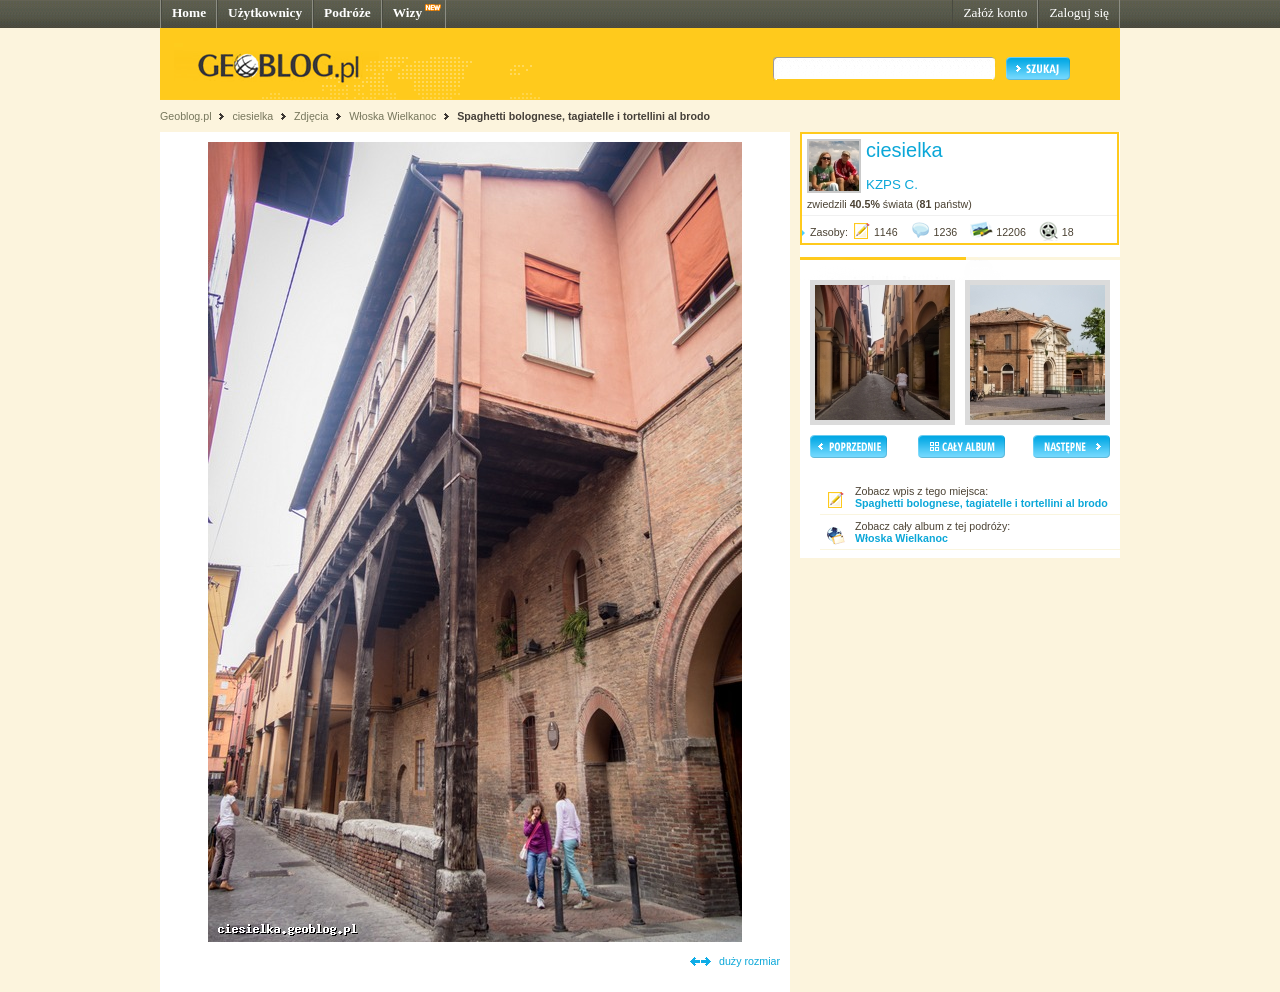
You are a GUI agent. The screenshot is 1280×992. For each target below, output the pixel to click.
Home (189, 12)
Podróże (347, 12)
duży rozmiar (749, 961)
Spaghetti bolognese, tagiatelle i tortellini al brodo (583, 116)
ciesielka (252, 116)
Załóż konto (995, 12)
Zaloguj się (1079, 12)
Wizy (407, 12)
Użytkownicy (265, 12)
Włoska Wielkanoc (392, 116)
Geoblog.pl (186, 116)
